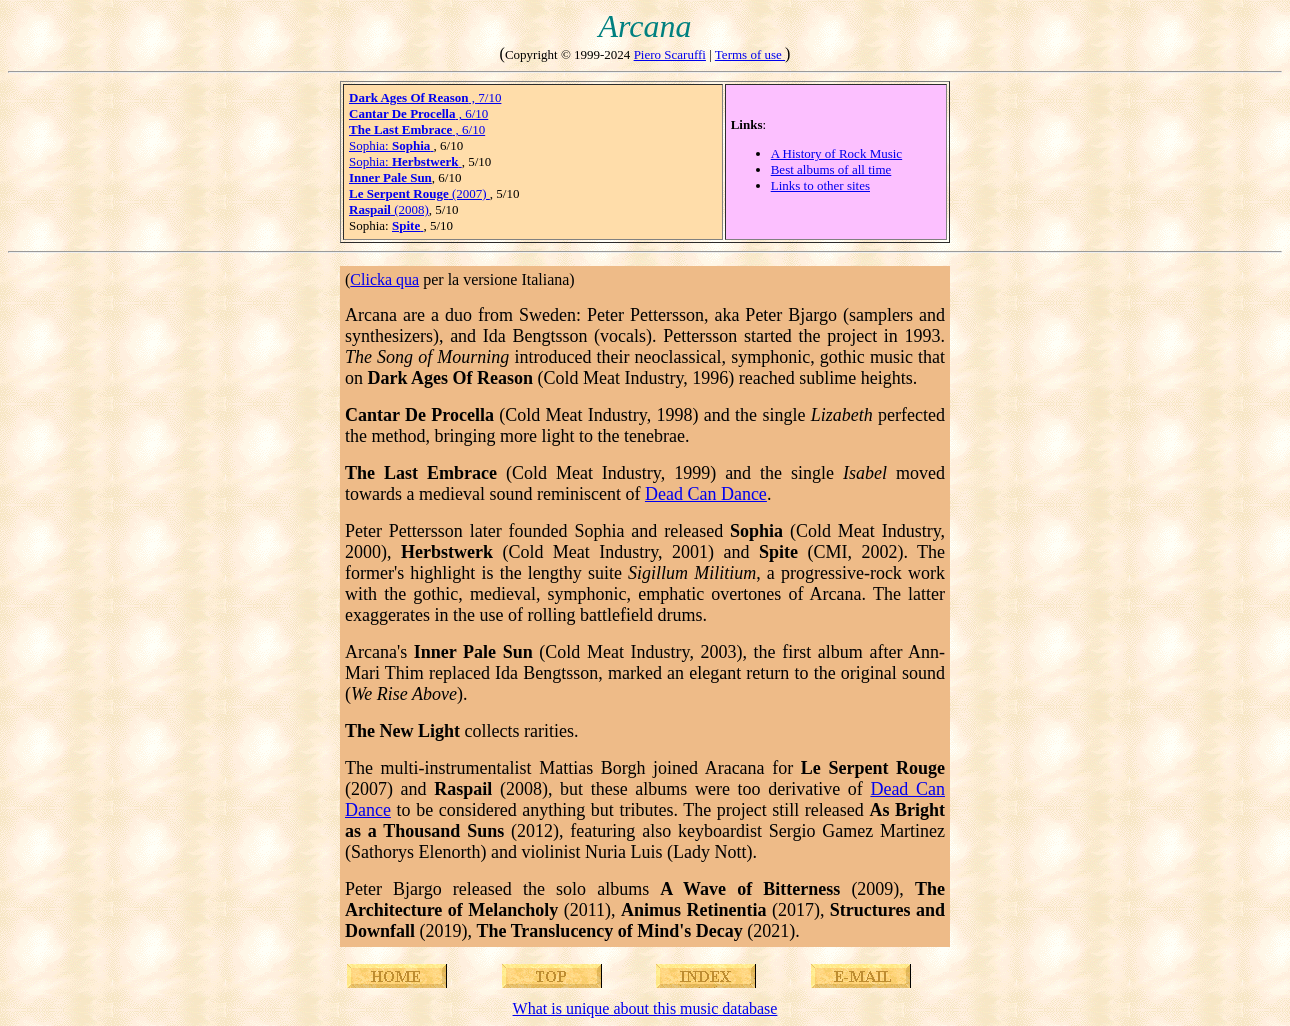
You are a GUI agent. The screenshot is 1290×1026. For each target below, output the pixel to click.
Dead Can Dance (706, 494)
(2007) (419, 193)
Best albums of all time (831, 169)
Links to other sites (820, 185)
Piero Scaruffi (670, 54)
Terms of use (750, 54)
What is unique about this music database (645, 1008)
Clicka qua (384, 279)
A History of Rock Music (836, 153)
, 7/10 (425, 97)
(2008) (389, 209)
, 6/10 (418, 113)
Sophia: (391, 145)
